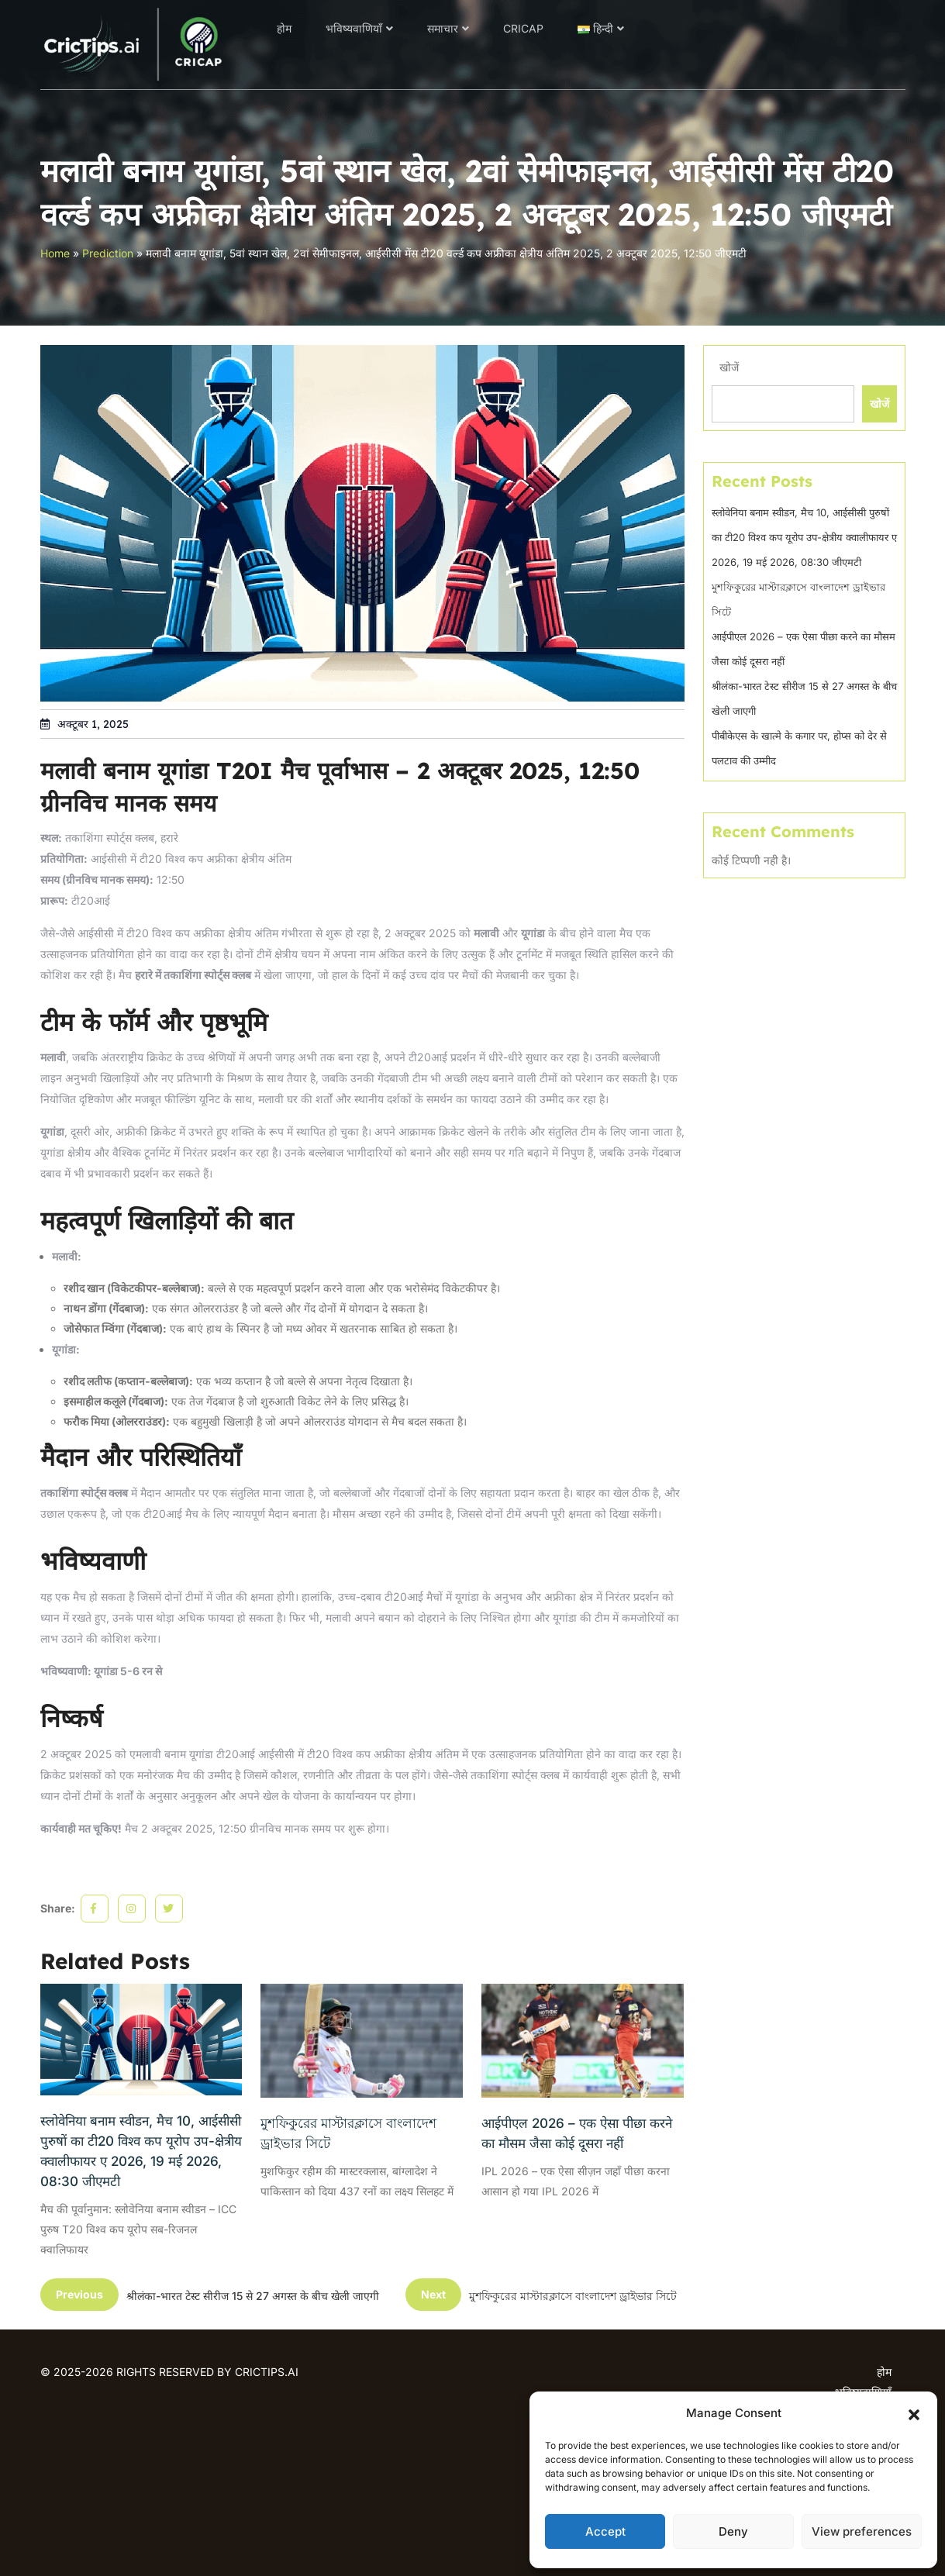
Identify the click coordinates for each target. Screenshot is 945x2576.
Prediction (107, 253)
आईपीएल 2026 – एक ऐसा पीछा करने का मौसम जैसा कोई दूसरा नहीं (576, 2133)
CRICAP (523, 28)
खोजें (729, 367)
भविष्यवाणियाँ (354, 28)
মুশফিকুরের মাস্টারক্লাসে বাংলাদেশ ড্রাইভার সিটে (348, 2133)
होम (284, 28)
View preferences (862, 2531)
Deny (733, 2531)
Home (55, 253)
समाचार (442, 28)
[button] (914, 2413)
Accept (605, 2531)
